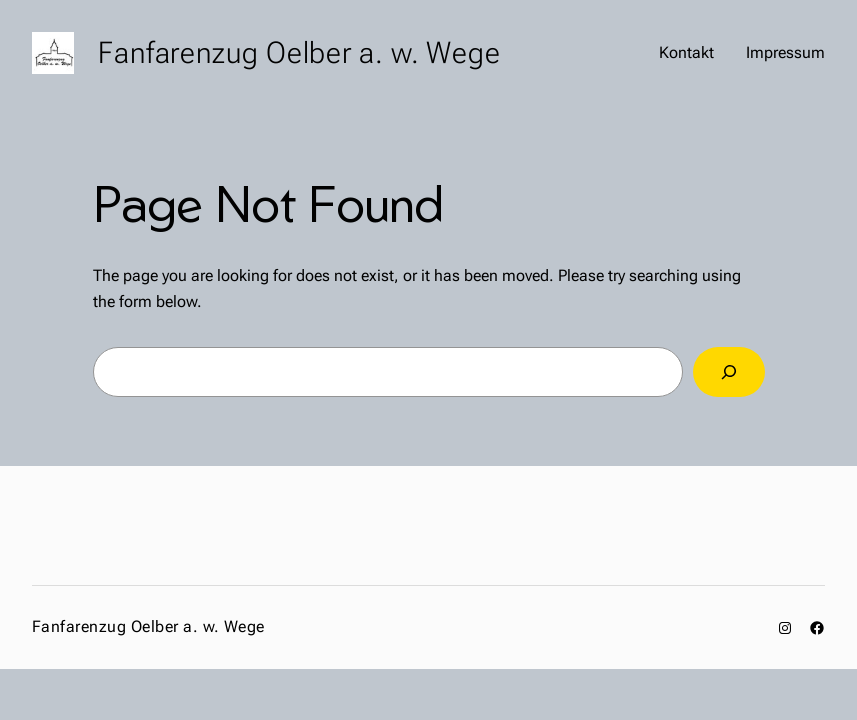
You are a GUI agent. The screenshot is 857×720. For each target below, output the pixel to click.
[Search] (728, 372)
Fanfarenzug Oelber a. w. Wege (299, 52)
